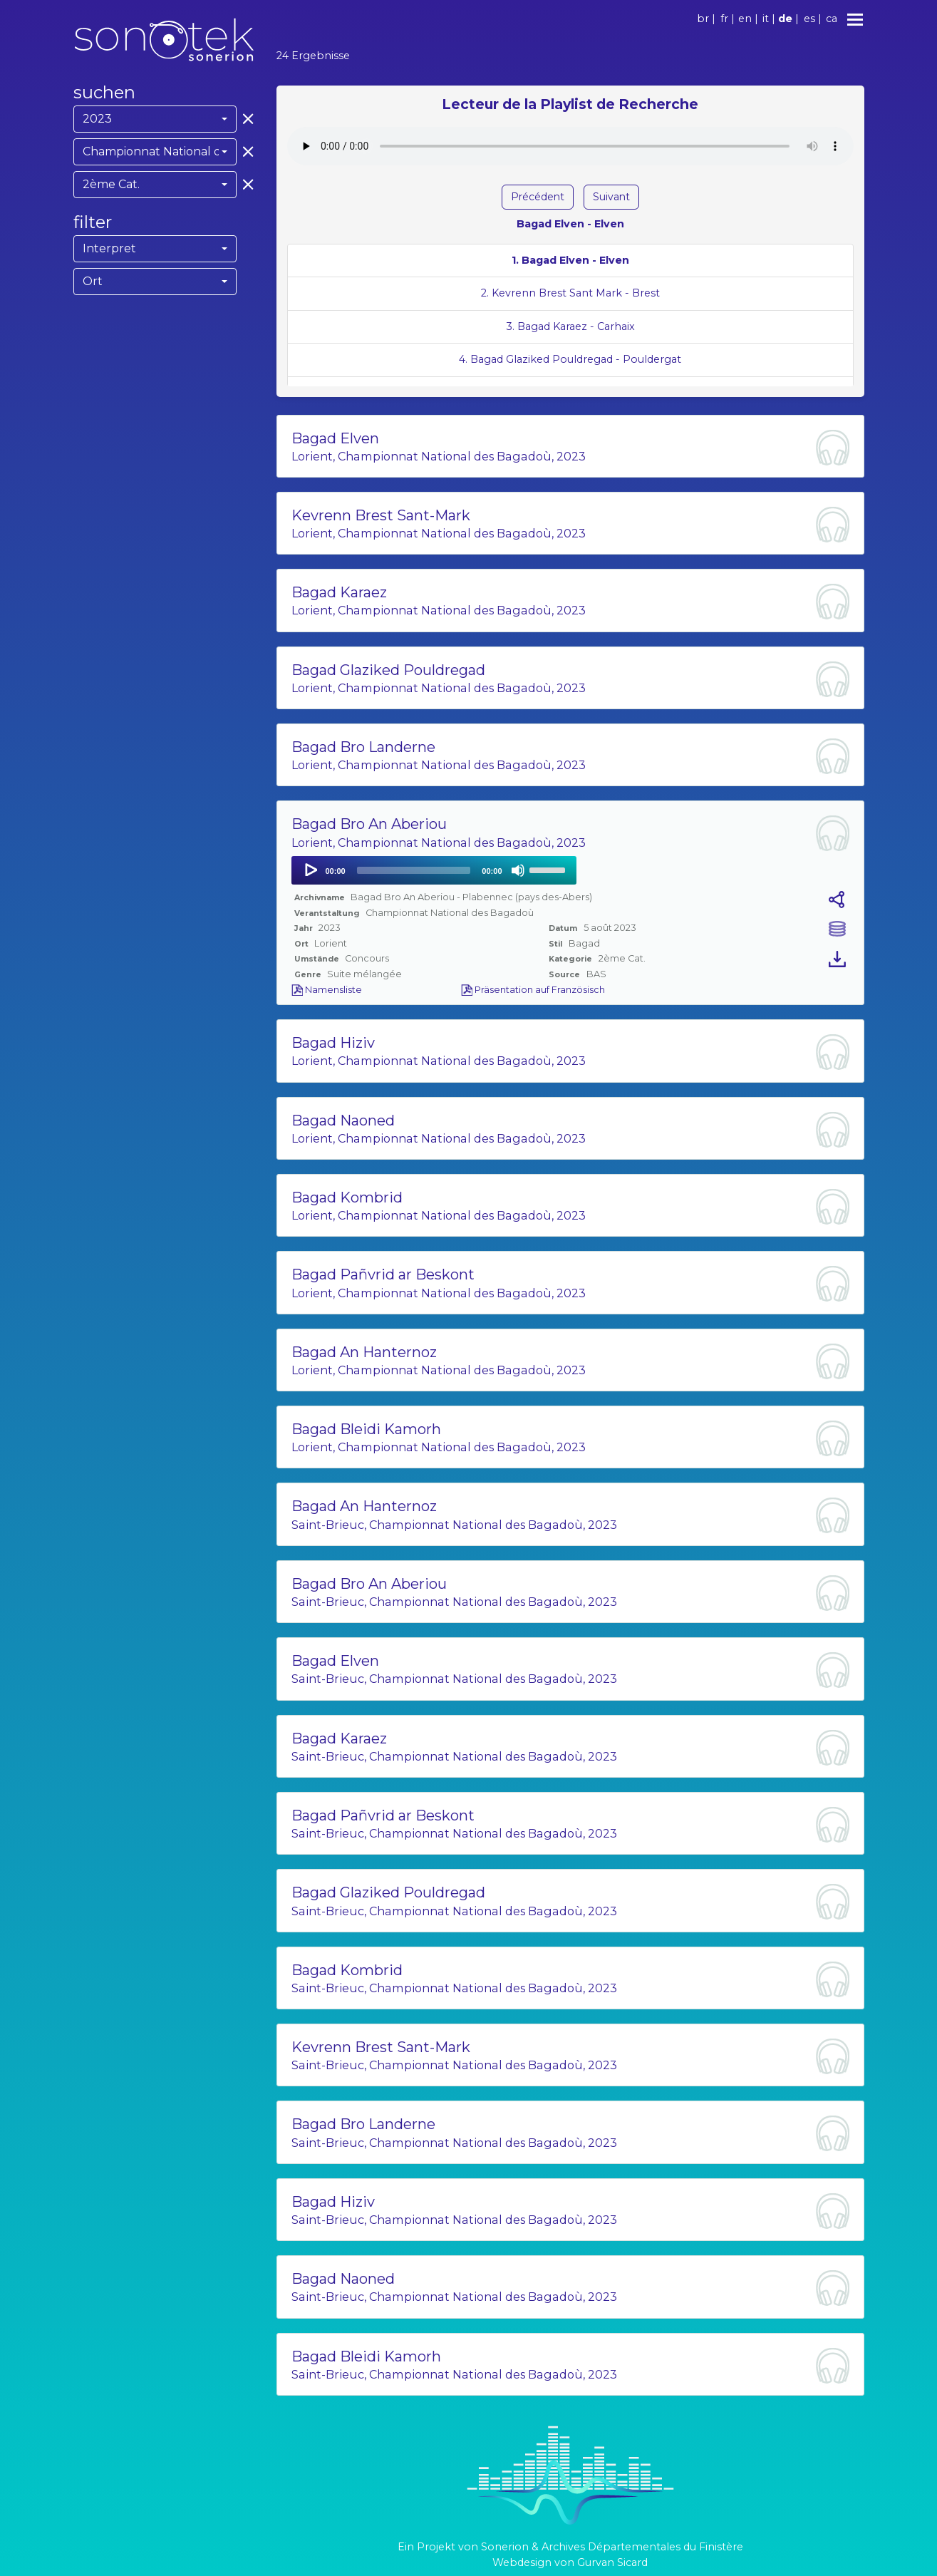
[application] (433, 870)
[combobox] (155, 119)
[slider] (414, 870)
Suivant (611, 196)
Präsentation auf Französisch (533, 989)
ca (831, 18)
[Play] (310, 870)
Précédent (537, 196)
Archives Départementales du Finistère (642, 2546)
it (765, 18)
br (703, 18)
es (809, 18)
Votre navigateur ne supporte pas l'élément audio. (570, 146)
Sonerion (505, 2546)
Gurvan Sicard (612, 2562)
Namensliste (326, 989)
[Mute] (518, 870)
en (745, 18)
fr (724, 18)
